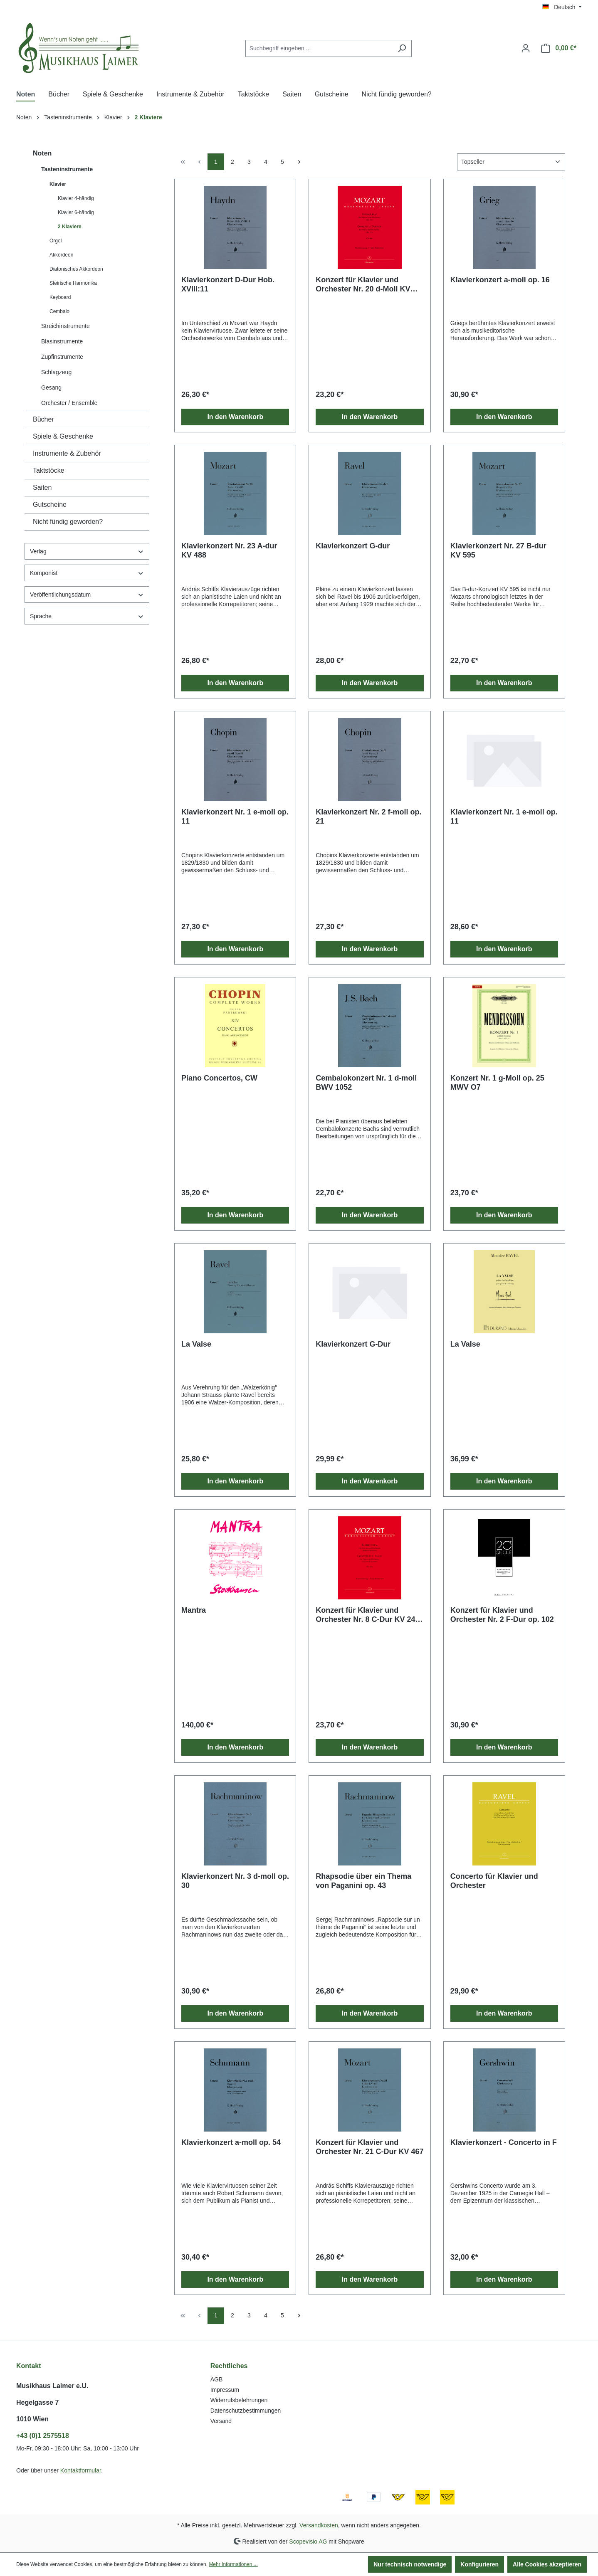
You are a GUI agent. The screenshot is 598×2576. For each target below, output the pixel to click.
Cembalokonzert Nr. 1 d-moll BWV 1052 (366, 1082)
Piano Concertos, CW (219, 1078)
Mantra (193, 1610)
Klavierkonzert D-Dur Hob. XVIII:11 (227, 284)
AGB (216, 2379)
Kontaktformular (80, 2470)
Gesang (51, 387)
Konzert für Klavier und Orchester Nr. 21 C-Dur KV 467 (369, 2147)
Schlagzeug (56, 372)
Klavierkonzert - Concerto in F (503, 2142)
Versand (221, 2421)
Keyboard (60, 297)
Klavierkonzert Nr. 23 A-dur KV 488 (229, 550)
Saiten (42, 487)
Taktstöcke (48, 470)
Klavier (57, 184)
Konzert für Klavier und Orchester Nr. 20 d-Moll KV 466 (363, 285)
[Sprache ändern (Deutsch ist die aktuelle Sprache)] (562, 7)
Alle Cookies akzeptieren (547, 2564)
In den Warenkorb (235, 416)
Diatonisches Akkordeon (76, 269)
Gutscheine (50, 504)
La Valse (196, 1344)
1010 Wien (32, 2419)
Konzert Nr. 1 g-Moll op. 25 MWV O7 (497, 1082)
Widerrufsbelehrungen (239, 2400)
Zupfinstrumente (62, 356)
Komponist (87, 573)
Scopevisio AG (308, 2541)
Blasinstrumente (62, 341)
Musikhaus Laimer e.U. (52, 2385)
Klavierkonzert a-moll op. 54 (231, 2142)
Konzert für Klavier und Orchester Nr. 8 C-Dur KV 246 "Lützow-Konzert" (367, 1615)
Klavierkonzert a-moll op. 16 (500, 280)
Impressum (224, 2389)
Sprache (87, 616)
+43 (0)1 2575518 (42, 2435)
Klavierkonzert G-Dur (353, 1344)
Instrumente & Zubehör (67, 453)
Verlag (87, 551)
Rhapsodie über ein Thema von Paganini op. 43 (363, 1881)
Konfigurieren (479, 2564)
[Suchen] (402, 48)
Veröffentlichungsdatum (87, 594)
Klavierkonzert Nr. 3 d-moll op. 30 (235, 1881)
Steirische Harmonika (73, 283)
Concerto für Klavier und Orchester (494, 1881)
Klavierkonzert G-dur (353, 546)
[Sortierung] (511, 161)
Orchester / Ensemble (69, 403)
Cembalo (59, 311)
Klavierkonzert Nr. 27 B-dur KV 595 (498, 550)
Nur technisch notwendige (409, 2564)
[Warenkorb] (559, 48)
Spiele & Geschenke (63, 436)
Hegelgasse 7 (37, 2402)
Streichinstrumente (65, 326)
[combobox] (319, 48)
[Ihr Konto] (526, 48)
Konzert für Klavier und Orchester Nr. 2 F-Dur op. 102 (502, 1615)
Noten (42, 153)
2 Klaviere (70, 226)
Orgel (55, 241)
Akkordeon (61, 255)
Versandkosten (318, 2525)
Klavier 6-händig (76, 212)
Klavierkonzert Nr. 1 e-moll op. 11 (235, 816)
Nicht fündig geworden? (68, 521)
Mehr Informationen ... (233, 2564)
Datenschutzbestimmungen (245, 2410)
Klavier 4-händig (76, 198)
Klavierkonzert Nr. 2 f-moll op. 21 (368, 816)
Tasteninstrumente (67, 169)
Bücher (43, 419)
